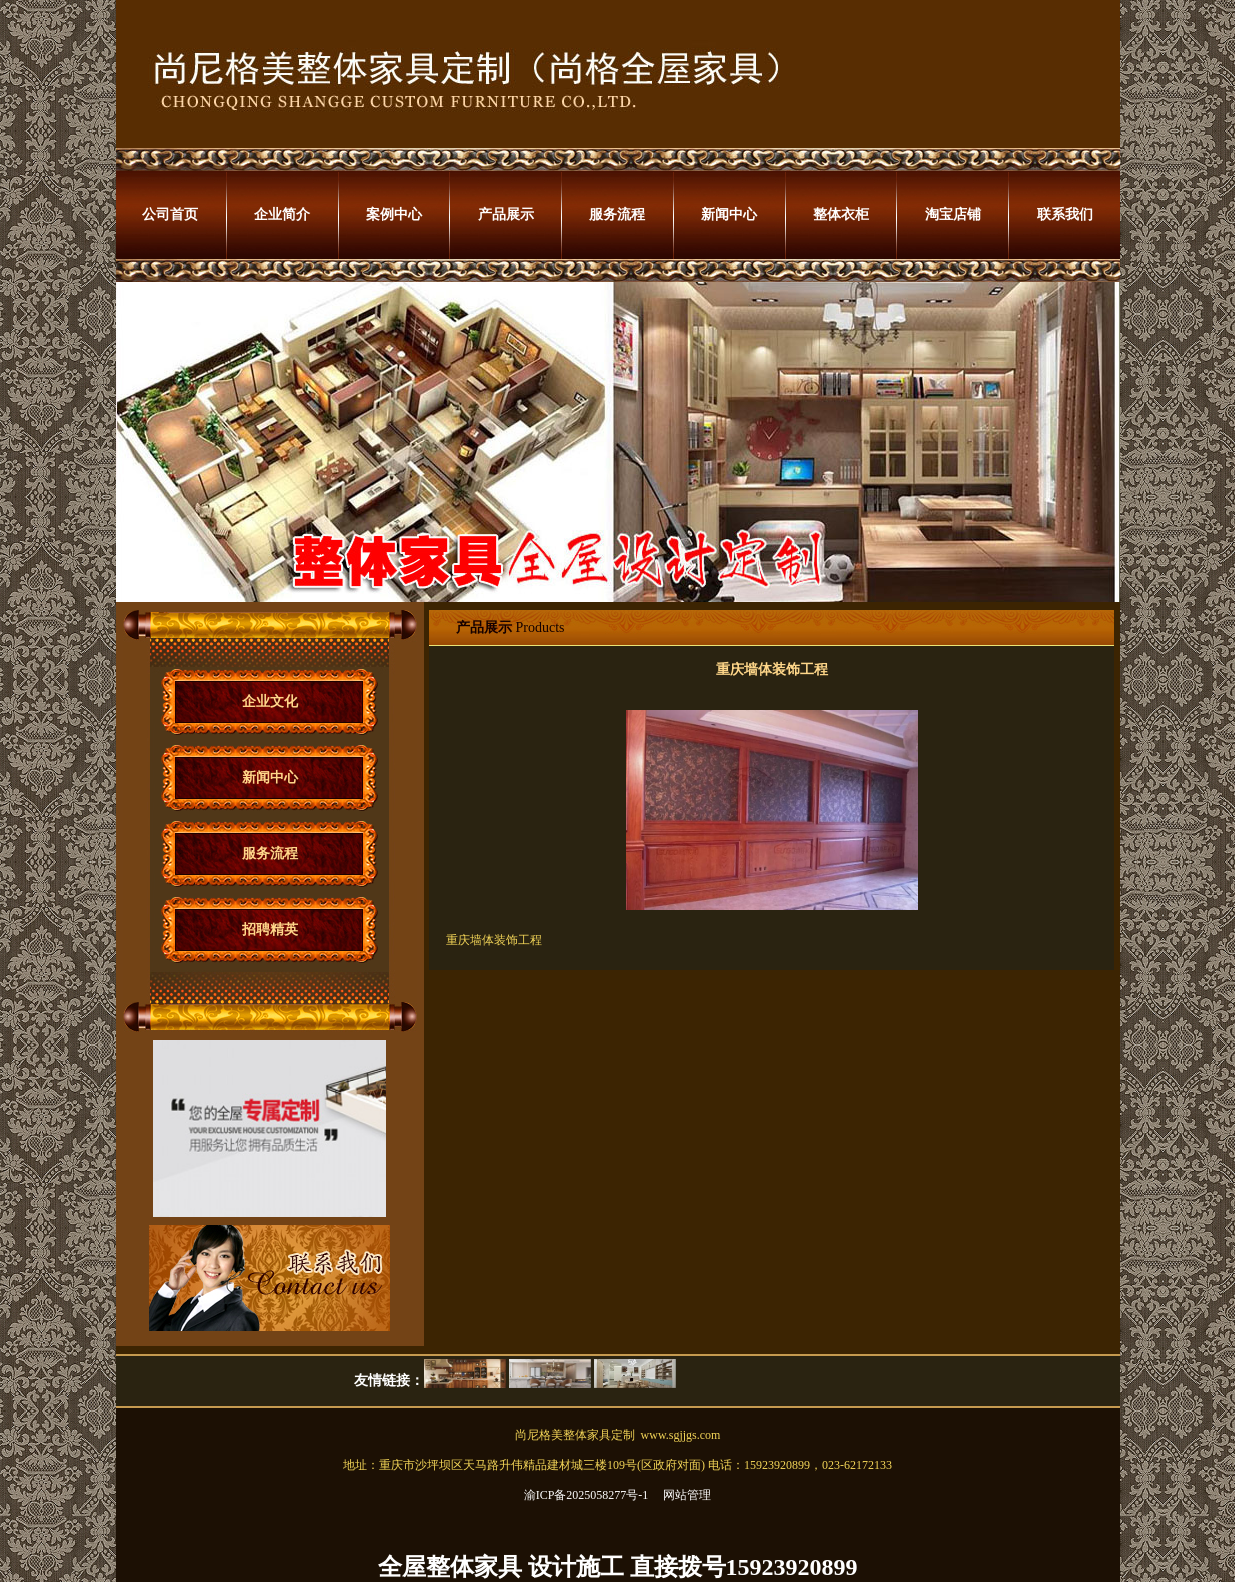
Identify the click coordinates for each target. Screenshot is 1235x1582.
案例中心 (394, 214)
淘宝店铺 (953, 214)
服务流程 (617, 214)
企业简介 (282, 214)
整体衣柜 (841, 214)
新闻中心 (729, 214)
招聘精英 (270, 929)
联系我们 (1065, 214)
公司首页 (170, 214)
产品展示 (506, 214)
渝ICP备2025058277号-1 (586, 1495)
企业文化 (270, 701)
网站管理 (687, 1495)
